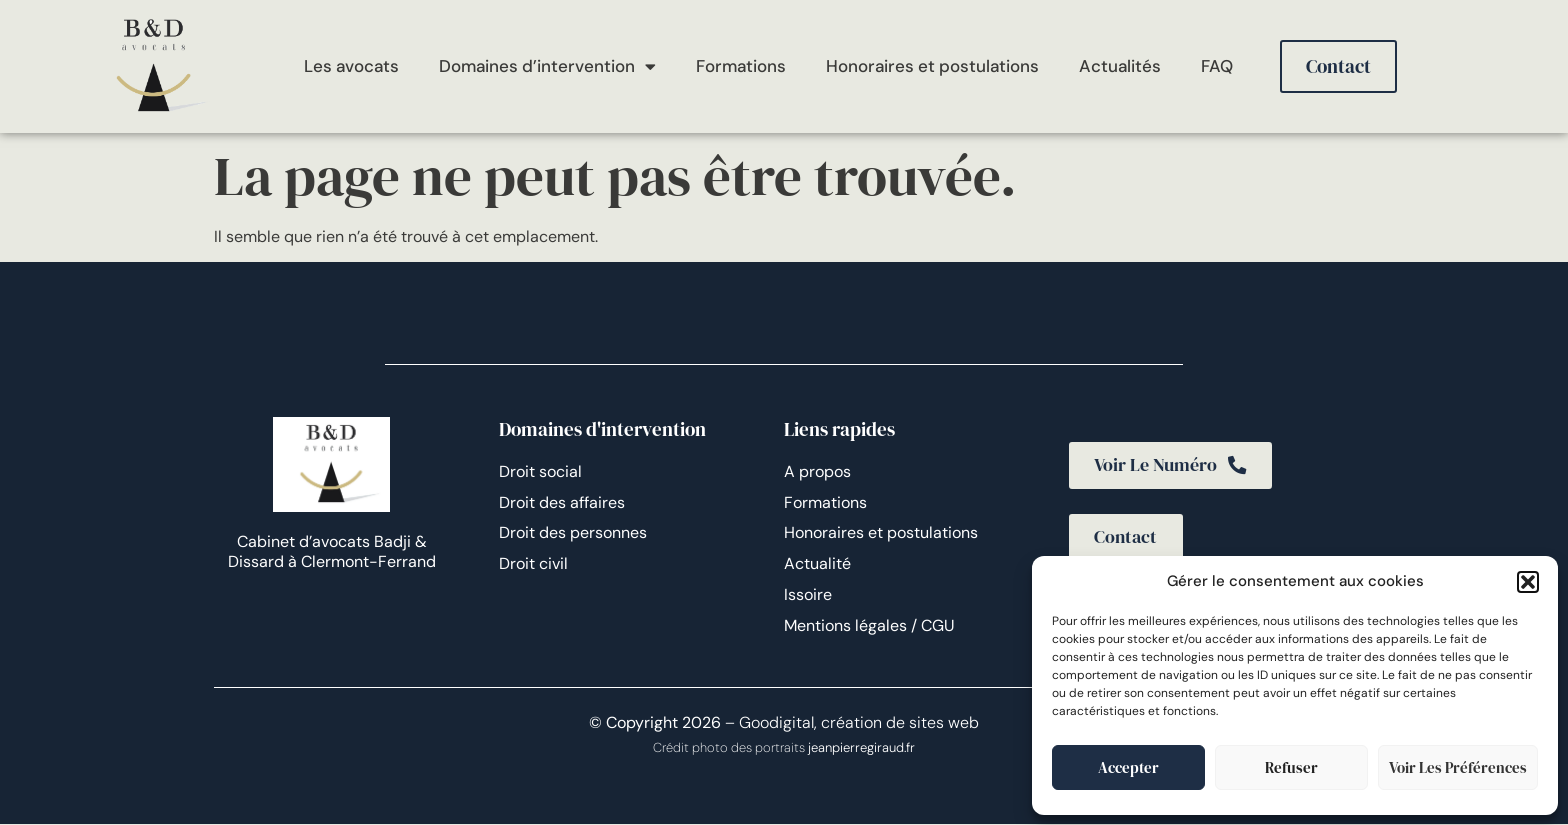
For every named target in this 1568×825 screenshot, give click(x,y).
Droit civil (533, 563)
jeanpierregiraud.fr (861, 749)
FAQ (1217, 66)
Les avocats (351, 66)
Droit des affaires (562, 502)
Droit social (540, 471)
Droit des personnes (573, 532)
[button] (1528, 582)
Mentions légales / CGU (869, 625)
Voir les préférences (1458, 767)
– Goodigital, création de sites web (850, 723)
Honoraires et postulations (932, 66)
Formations (741, 66)
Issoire (808, 594)
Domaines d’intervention (547, 66)
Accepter (1128, 767)
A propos (817, 471)
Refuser (1291, 767)
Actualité (817, 563)
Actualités (1120, 66)
